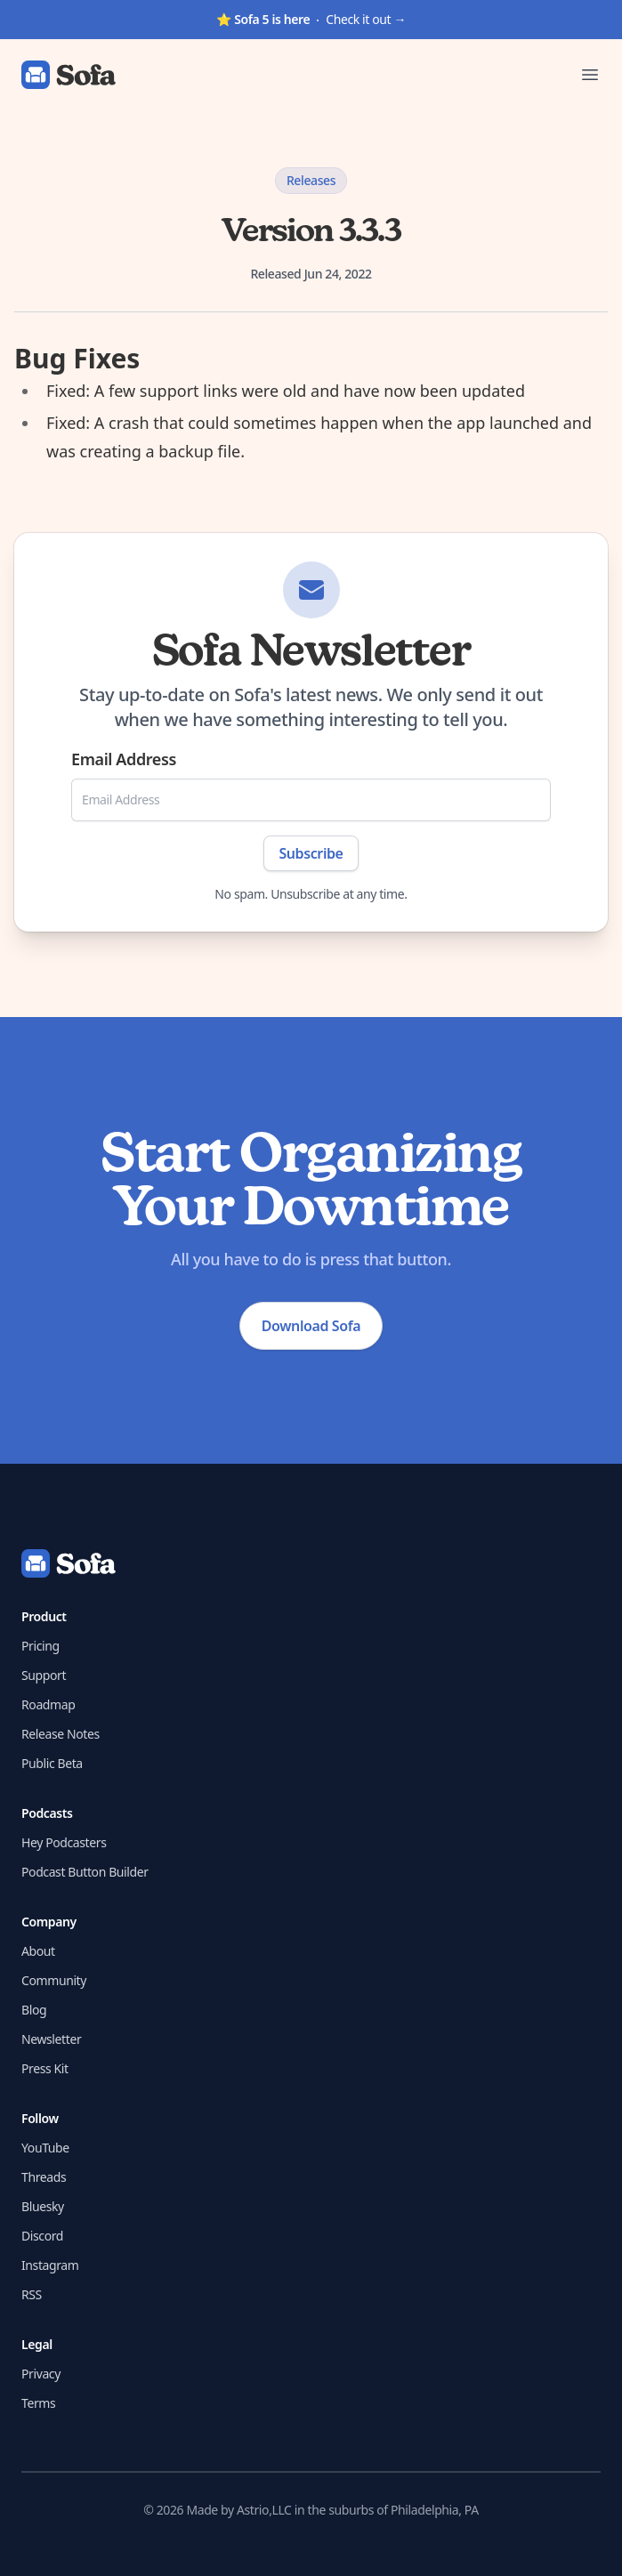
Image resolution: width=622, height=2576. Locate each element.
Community (53, 1980)
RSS (31, 2294)
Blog (33, 2009)
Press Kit (45, 2068)
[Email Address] (311, 800)
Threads (43, 2176)
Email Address (123, 759)
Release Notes (60, 1733)
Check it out (311, 19)
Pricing (40, 1645)
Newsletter (51, 2039)
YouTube (45, 2147)
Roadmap (48, 1704)
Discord (42, 2235)
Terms (38, 2402)
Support (43, 1675)
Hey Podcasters (63, 1842)
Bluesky (42, 2206)
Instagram (49, 2265)
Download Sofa (311, 1326)
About (38, 1950)
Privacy (41, 2373)
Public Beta (52, 1763)
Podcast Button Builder (85, 1871)
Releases (311, 180)
